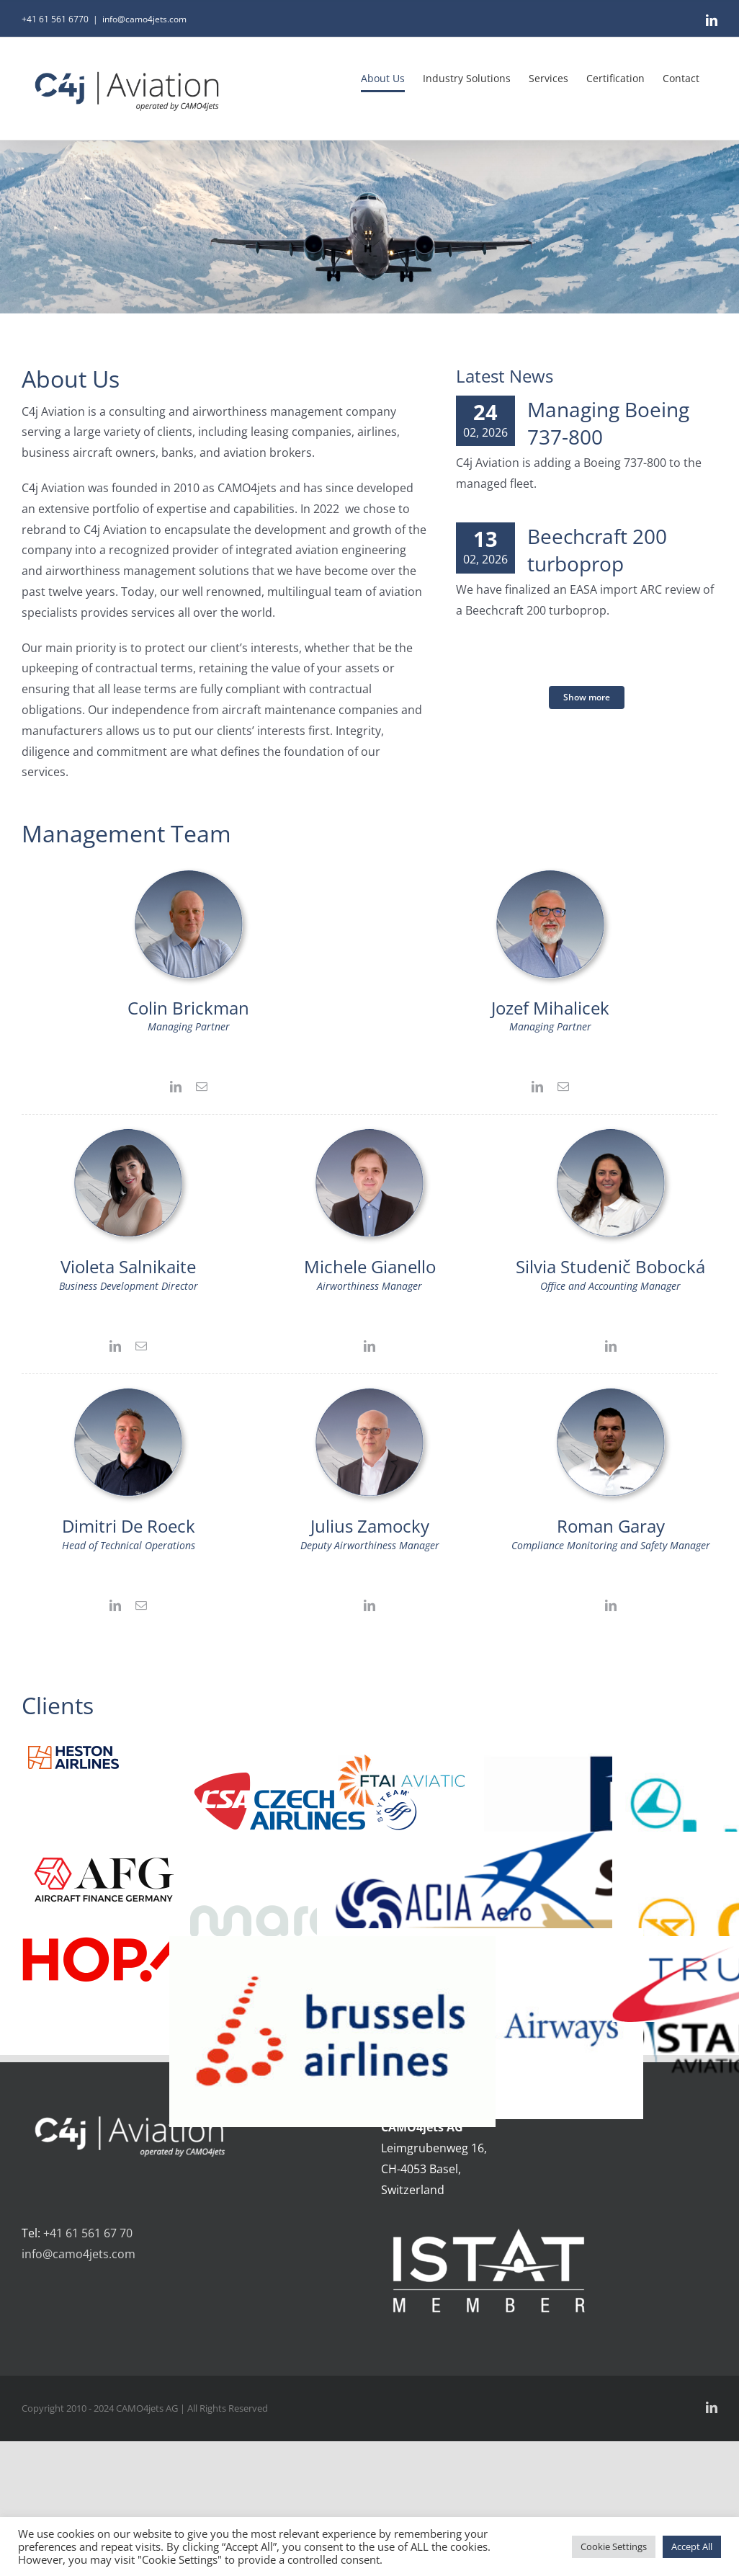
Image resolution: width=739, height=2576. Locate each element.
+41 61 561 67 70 (88, 2233)
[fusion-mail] (201, 1086)
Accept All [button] (691, 2546)
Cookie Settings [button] (614, 2546)
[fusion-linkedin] (176, 1086)
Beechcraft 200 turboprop (597, 549)
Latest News (504, 376)
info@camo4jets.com (144, 19)
